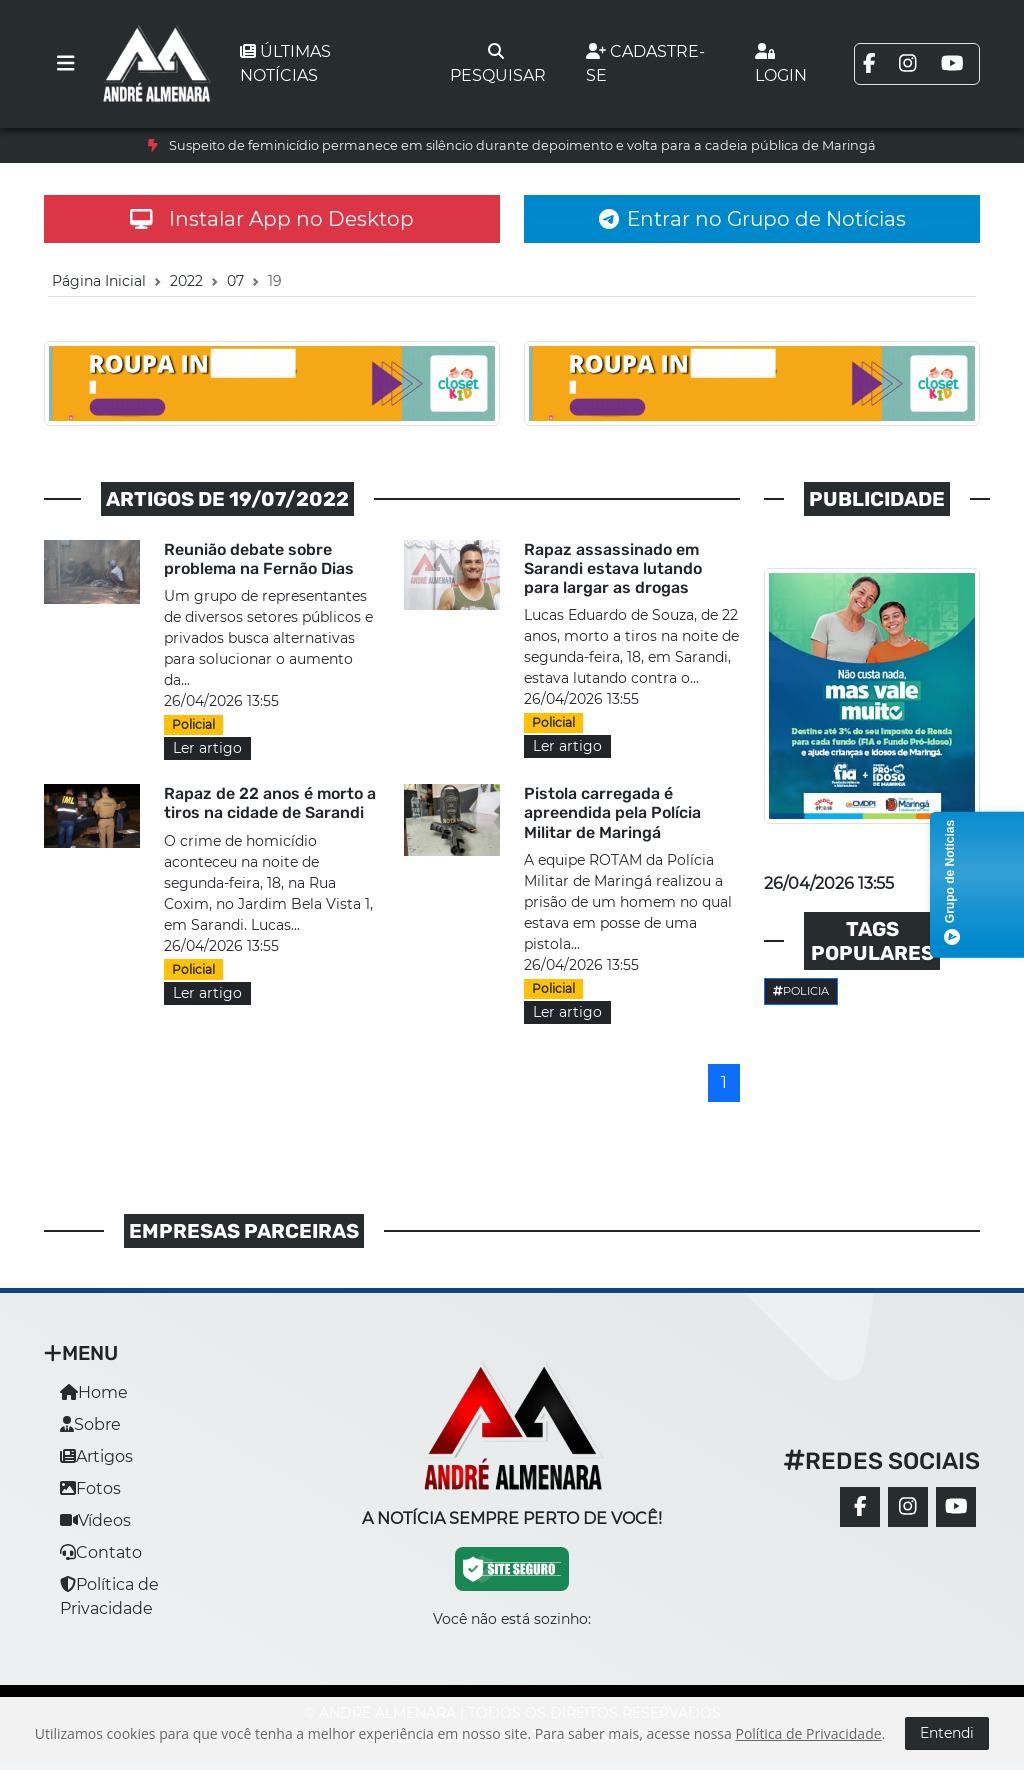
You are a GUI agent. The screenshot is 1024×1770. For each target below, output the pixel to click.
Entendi (947, 1733)
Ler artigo (207, 748)
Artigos (96, 1456)
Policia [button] (801, 991)
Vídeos (95, 1520)
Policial (193, 724)
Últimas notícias (285, 63)
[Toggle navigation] (66, 64)
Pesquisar (498, 64)
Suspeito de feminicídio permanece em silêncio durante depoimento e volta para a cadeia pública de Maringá (522, 145)
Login (781, 64)
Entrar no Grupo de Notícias (752, 219)
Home (94, 1392)
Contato (101, 1552)
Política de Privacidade (808, 1733)
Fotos (90, 1488)
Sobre (90, 1424)
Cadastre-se (645, 63)
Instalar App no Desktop (272, 219)
